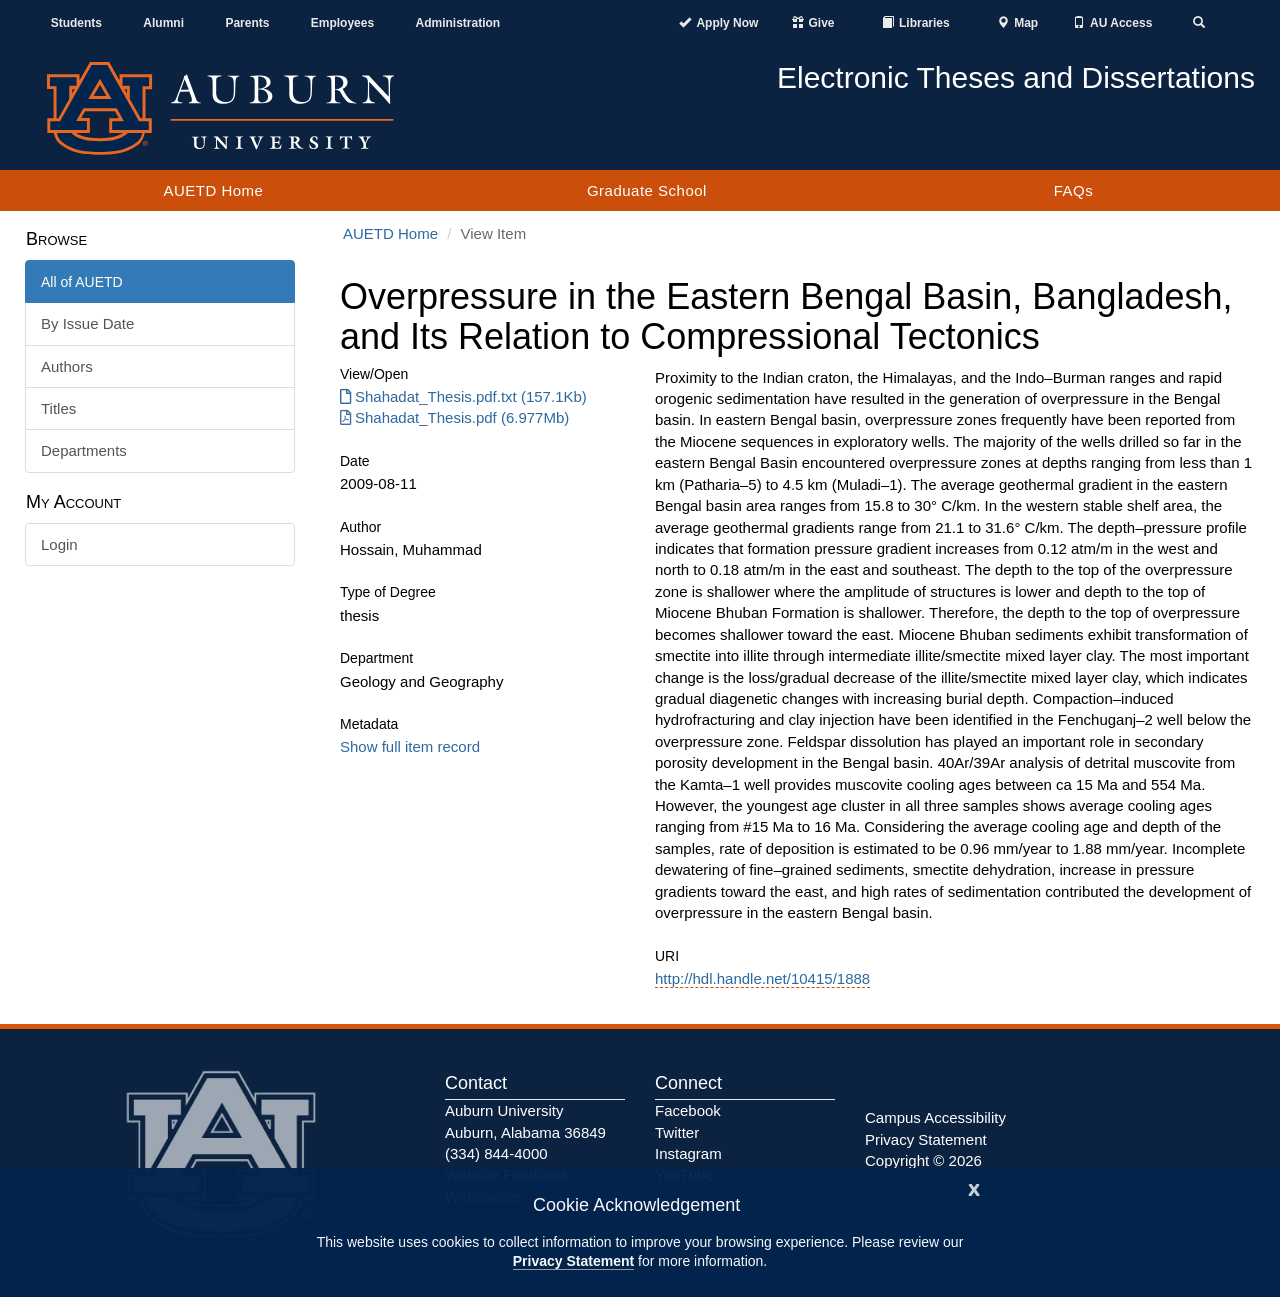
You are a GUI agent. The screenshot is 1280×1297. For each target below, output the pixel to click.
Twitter (677, 1132)
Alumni (163, 23)
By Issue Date (87, 323)
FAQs (1074, 190)
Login (59, 544)
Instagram (688, 1153)
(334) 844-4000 (496, 1153)
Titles (58, 408)
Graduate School (647, 190)
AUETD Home (213, 190)
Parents (247, 23)
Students (76, 23)
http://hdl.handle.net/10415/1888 (762, 978)
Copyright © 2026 (923, 1160)
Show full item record (410, 746)
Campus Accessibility (935, 1117)
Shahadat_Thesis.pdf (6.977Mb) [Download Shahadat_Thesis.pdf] (454, 417)
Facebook (688, 1110)
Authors (67, 366)
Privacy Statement (573, 1261)
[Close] (974, 1187)
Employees (342, 23)
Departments (84, 450)
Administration (457, 23)
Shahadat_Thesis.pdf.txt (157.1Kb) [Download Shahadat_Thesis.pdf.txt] (463, 396)
